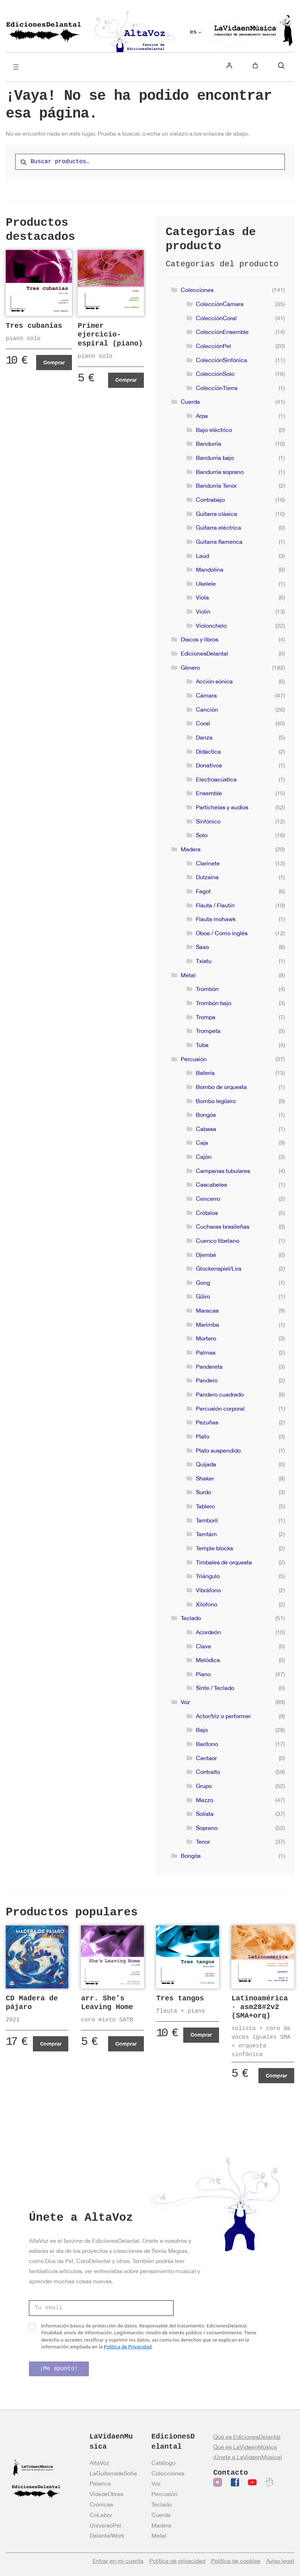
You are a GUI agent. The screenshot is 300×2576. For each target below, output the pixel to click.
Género (190, 667)
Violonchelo (211, 625)
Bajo (202, 1729)
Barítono (207, 1744)
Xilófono (206, 1604)
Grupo (204, 1786)
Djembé (206, 1254)
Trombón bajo (213, 1003)
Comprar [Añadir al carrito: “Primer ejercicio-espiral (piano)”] (126, 380)
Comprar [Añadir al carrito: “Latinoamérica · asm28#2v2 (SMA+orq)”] (276, 2075)
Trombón (207, 989)
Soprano (207, 1828)
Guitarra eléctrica (218, 527)
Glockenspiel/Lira (218, 1268)
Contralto (208, 1771)
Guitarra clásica (216, 513)
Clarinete (208, 863)
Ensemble (209, 793)
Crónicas (101, 2504)
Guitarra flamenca (219, 541)
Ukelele (206, 583)
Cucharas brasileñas (222, 1226)
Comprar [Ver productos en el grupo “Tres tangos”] (201, 2034)
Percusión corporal (220, 1408)
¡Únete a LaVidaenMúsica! (247, 2457)
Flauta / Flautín (215, 905)
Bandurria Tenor (216, 485)
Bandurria (208, 443)
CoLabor (101, 2515)
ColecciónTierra (216, 388)
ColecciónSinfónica (221, 360)
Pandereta (209, 1366)
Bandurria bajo (215, 457)
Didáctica (208, 751)
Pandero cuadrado (220, 1394)
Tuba (202, 1045)
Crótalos (207, 1212)
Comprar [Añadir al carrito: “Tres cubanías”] (54, 362)
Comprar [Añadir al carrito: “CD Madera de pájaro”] (50, 2044)
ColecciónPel (213, 346)
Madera (191, 849)
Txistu (203, 961)
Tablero (205, 1506)
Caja (202, 1142)
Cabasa (206, 1129)
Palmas (205, 1352)
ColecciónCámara (220, 304)
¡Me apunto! (59, 2368)
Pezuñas (207, 1422)
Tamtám (206, 1534)
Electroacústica (216, 779)
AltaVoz (99, 2463)
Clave (203, 1646)
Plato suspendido (218, 1450)
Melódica (208, 1660)
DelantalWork (107, 2535)
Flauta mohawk (216, 919)
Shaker (205, 1478)
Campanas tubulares (223, 1171)
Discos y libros (199, 639)
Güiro (203, 1296)
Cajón (203, 1156)
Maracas (207, 1310)
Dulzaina (207, 877)
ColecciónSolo (215, 373)
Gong (203, 1282)
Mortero (206, 1338)
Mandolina (209, 569)
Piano (203, 1674)
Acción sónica (214, 681)
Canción (207, 709)
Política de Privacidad (127, 2346)
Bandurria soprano (220, 472)
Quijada (206, 1464)
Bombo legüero (216, 1101)
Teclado (191, 1618)
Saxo (202, 947)
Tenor (203, 1841)
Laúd (202, 555)
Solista (205, 1813)
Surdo (203, 1492)
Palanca (100, 2483)
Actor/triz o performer (223, 1716)
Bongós (206, 1114)
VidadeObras (106, 2494)
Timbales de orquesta (224, 1562)
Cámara (206, 695)
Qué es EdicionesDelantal (246, 2436)
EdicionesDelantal (204, 653)
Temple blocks (214, 1548)
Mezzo (204, 1800)
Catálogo (163, 2463)
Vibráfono (208, 1590)
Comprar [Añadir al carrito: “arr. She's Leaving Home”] (126, 2044)
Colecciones (197, 290)
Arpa (202, 415)
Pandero (207, 1380)
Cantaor (206, 1758)
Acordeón (208, 1632)
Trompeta (208, 1031)
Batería (205, 1072)
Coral (203, 723)
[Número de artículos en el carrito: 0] (255, 65)
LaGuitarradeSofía (113, 2473)
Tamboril (207, 1520)
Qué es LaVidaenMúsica (245, 2447)
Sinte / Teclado (215, 1688)
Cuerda (190, 401)
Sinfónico (208, 821)
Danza (204, 737)
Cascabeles (211, 1184)
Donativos (209, 765)
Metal (188, 975)
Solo (201, 835)
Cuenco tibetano (217, 1240)
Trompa (205, 1017)
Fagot (203, 891)
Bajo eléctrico (214, 430)
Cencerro (208, 1198)
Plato (202, 1436)
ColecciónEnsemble (222, 332)
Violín (203, 611)
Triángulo (208, 1576)
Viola (202, 597)
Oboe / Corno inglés (222, 933)
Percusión (194, 1059)
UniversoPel (105, 2525)
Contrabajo (210, 499)
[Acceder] (229, 65)
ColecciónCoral (216, 318)
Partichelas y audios (222, 807)
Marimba (207, 1324)
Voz (185, 1702)
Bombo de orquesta (221, 1087)
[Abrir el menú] (16, 67)
